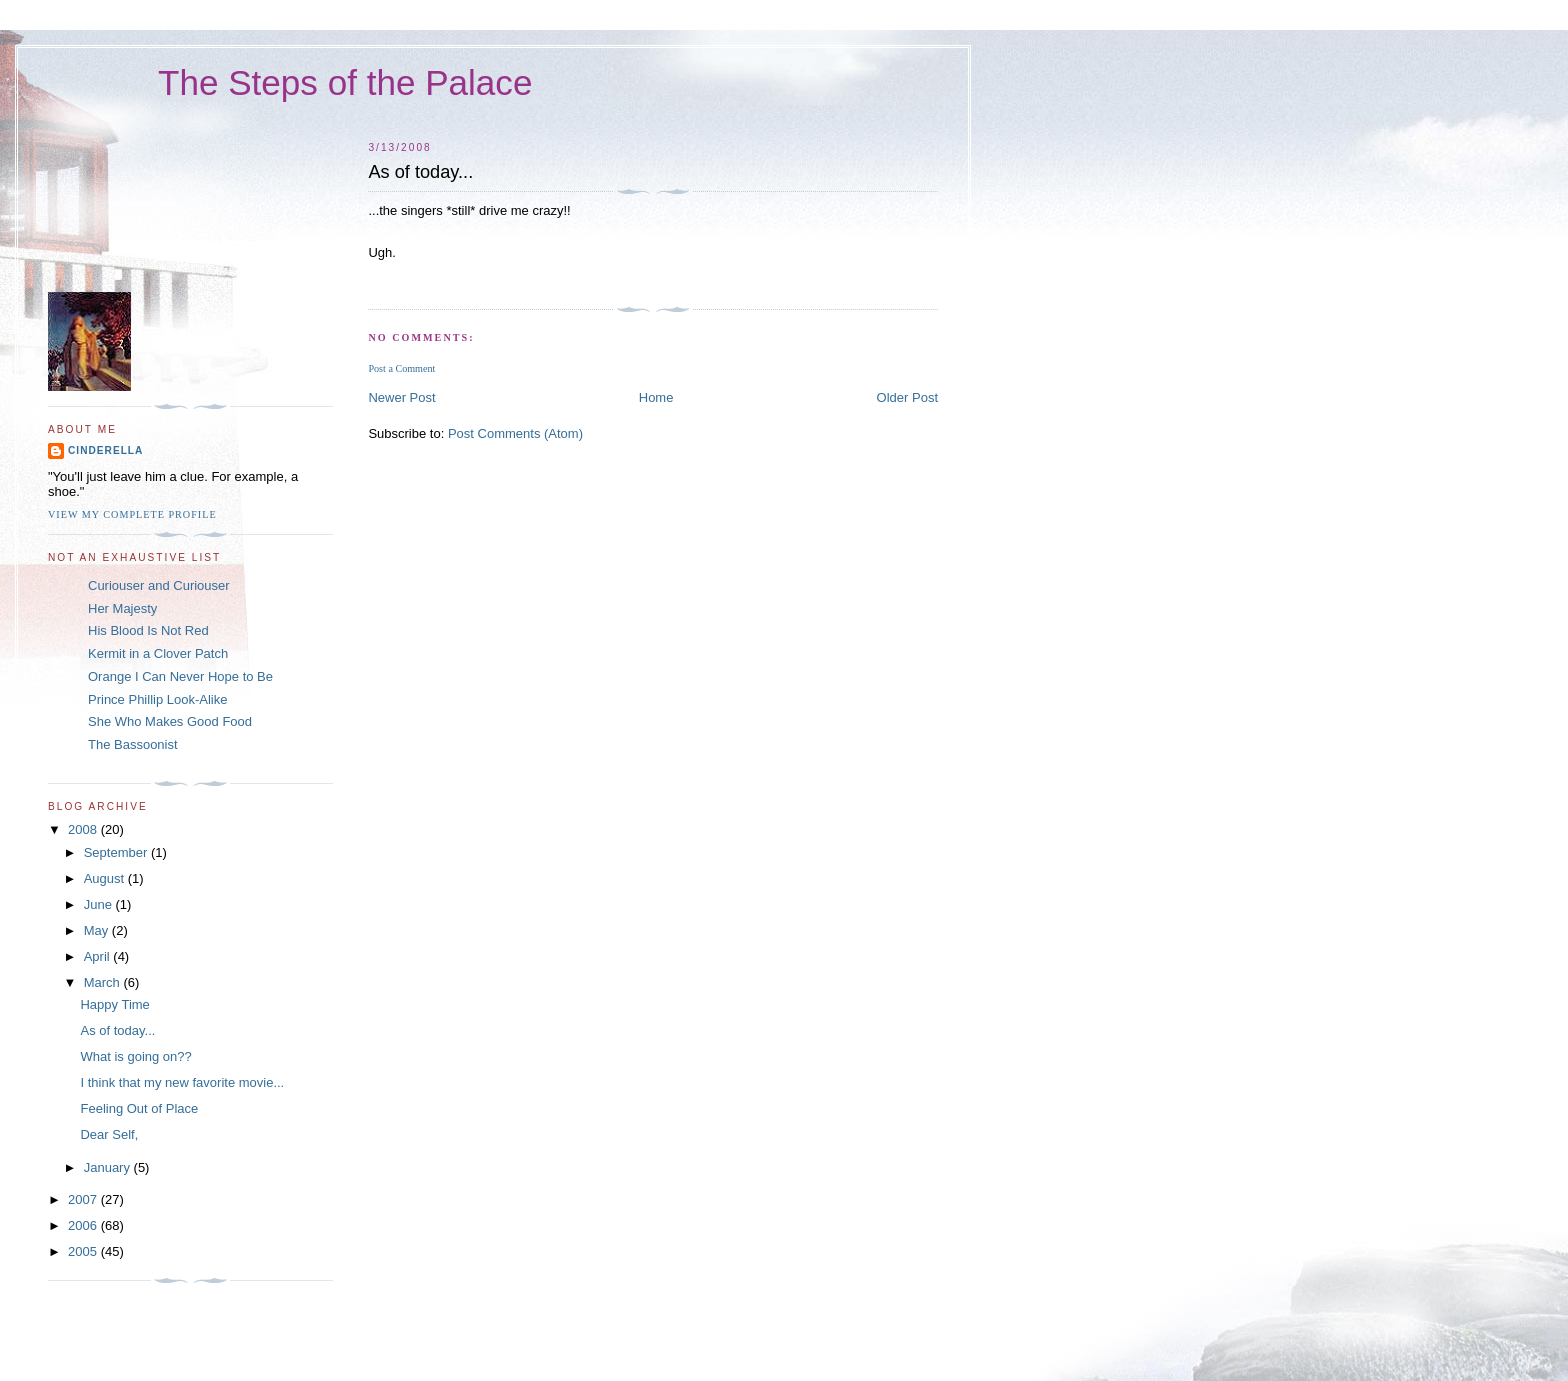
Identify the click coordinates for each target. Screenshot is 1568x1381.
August (106, 878)
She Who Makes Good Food (170, 721)
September (117, 852)
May (98, 930)
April (99, 956)
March (104, 982)
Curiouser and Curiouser (159, 585)
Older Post (907, 397)
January (109, 1167)
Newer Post (401, 397)
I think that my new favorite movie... (182, 1082)
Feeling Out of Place (139, 1108)
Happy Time (114, 1004)
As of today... (117, 1030)
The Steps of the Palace (345, 82)
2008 (84, 829)
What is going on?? (135, 1056)
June (100, 904)
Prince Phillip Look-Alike (157, 699)
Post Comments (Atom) (515, 433)
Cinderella (105, 450)
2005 (84, 1251)
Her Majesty (122, 608)
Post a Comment (401, 368)
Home (656, 397)
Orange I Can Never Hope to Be (180, 676)
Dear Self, (109, 1134)
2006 (84, 1225)
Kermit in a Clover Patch (158, 653)
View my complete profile (132, 514)
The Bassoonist (133, 744)
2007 (84, 1199)
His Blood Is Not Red (148, 630)
